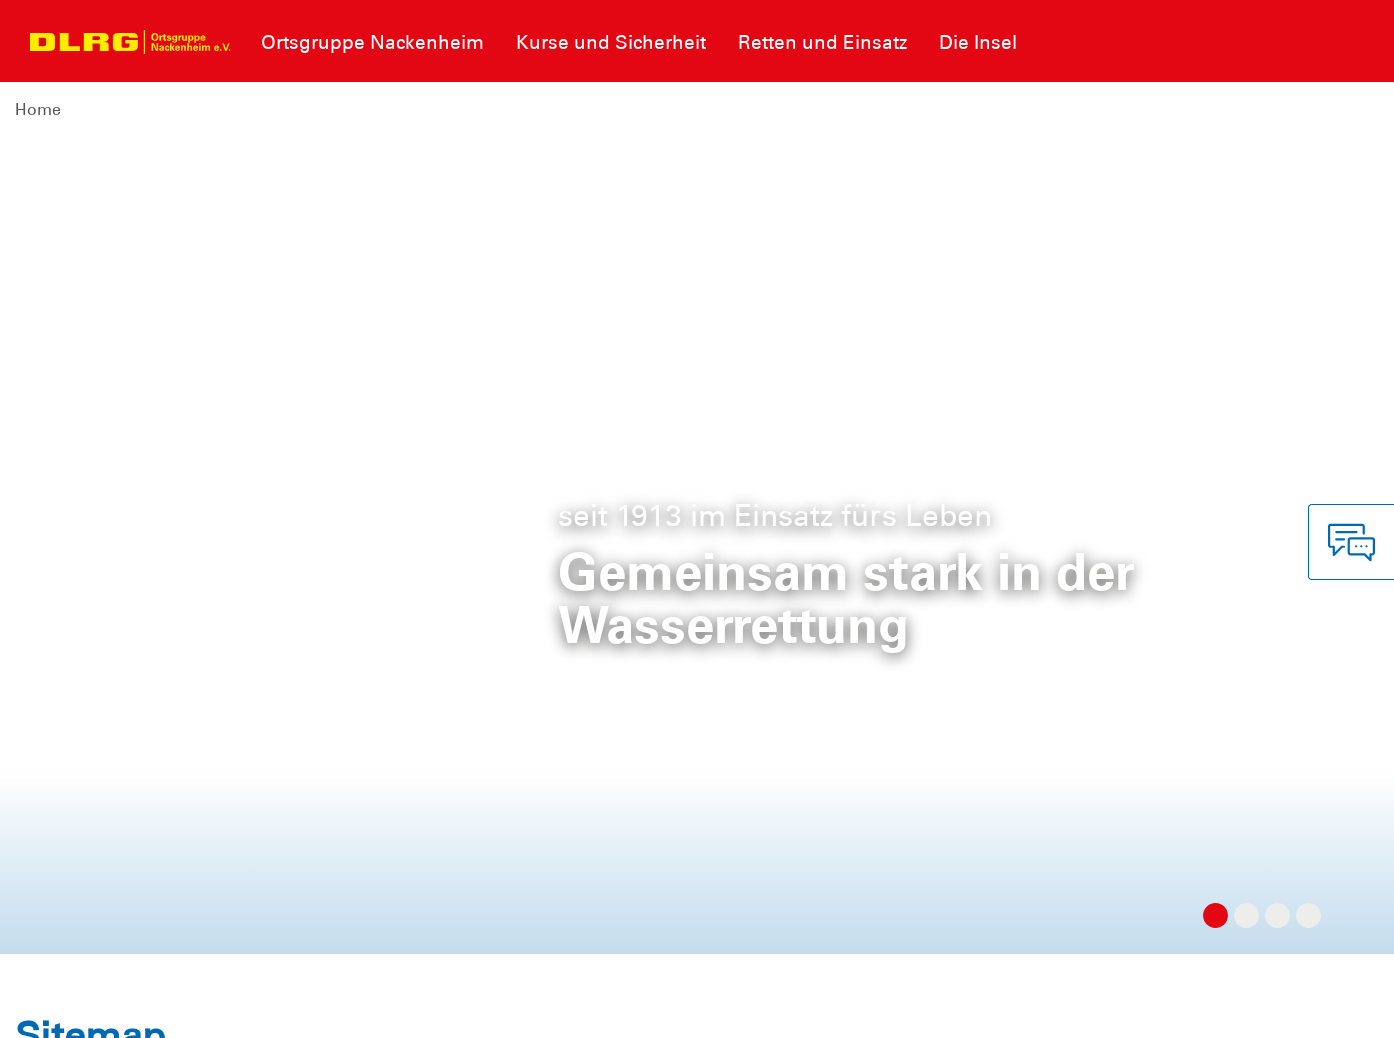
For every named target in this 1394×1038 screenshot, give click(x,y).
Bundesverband (832, 1007)
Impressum (65, 1007)
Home (38, 109)
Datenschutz (170, 1007)
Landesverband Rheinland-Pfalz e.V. (1043, 1007)
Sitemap (263, 1007)
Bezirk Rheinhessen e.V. (1282, 1007)
